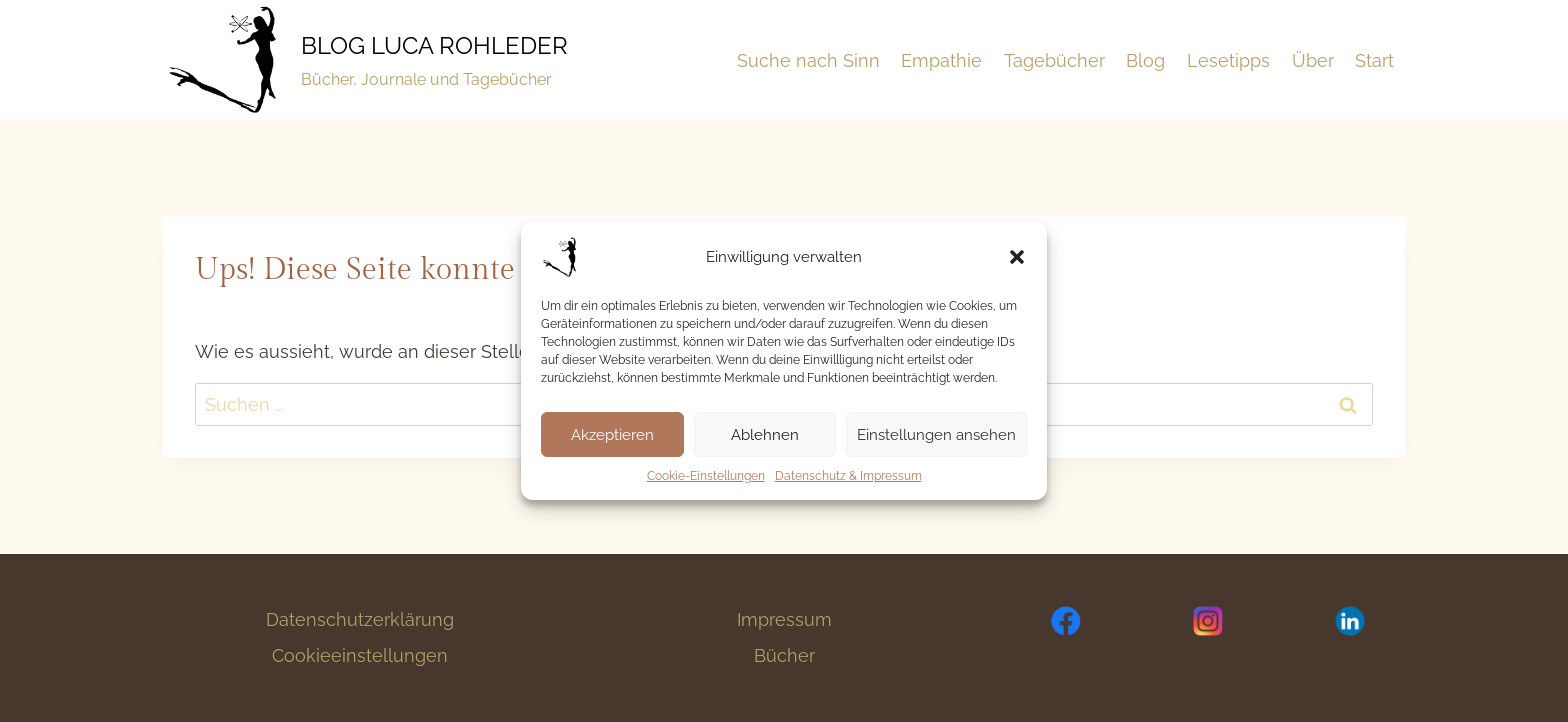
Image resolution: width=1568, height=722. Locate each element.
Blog (1145, 60)
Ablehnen (765, 435)
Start (1374, 60)
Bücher (784, 655)
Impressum (784, 619)
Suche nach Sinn (808, 60)
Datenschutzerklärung (360, 619)
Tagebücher (1054, 60)
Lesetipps (1228, 60)
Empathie (941, 60)
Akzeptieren (612, 435)
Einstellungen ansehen (936, 435)
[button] (1017, 257)
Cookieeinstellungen (360, 655)
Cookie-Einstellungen (706, 476)
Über (1313, 60)
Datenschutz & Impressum (848, 476)
